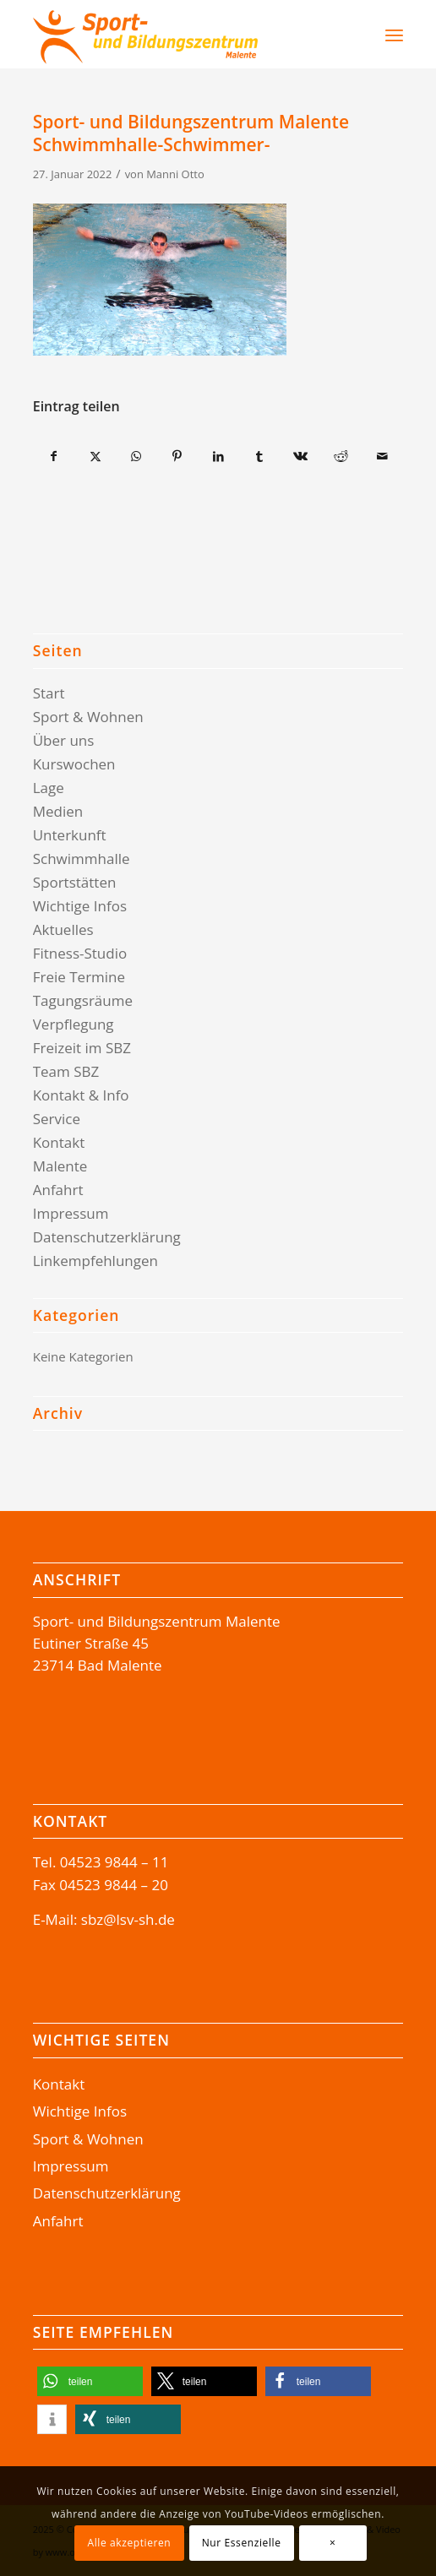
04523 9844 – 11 (114, 1862)
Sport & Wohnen (88, 716)
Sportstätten (75, 882)
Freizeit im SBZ (82, 1047)
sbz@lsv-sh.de (128, 1919)
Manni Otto (175, 174)
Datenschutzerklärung (107, 1237)
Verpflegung (73, 1024)
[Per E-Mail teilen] (382, 456)
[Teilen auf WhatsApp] (137, 456)
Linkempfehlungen (95, 1260)
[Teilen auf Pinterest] (177, 456)
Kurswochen (74, 764)
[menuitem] (350, 34)
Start (49, 693)
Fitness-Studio (80, 953)
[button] (90, 2381)
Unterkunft (69, 835)
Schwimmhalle (81, 858)
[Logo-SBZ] (181, 34)
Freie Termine (79, 976)
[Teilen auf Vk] (301, 456)
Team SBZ (66, 1071)
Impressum (71, 1213)
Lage (48, 787)
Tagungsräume (83, 1000)
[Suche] (358, 34)
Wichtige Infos (80, 906)
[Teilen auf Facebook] (54, 456)
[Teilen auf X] (95, 456)
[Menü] (394, 34)
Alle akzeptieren (129, 2542)
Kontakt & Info (81, 1095)
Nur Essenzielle (241, 2542)
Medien (58, 811)
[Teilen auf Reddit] (341, 456)
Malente (60, 1166)
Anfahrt (58, 1189)
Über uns (64, 740)
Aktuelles (63, 929)
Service (56, 1118)
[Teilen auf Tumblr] (259, 456)
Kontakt (59, 1142)
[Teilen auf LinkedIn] (219, 456)
